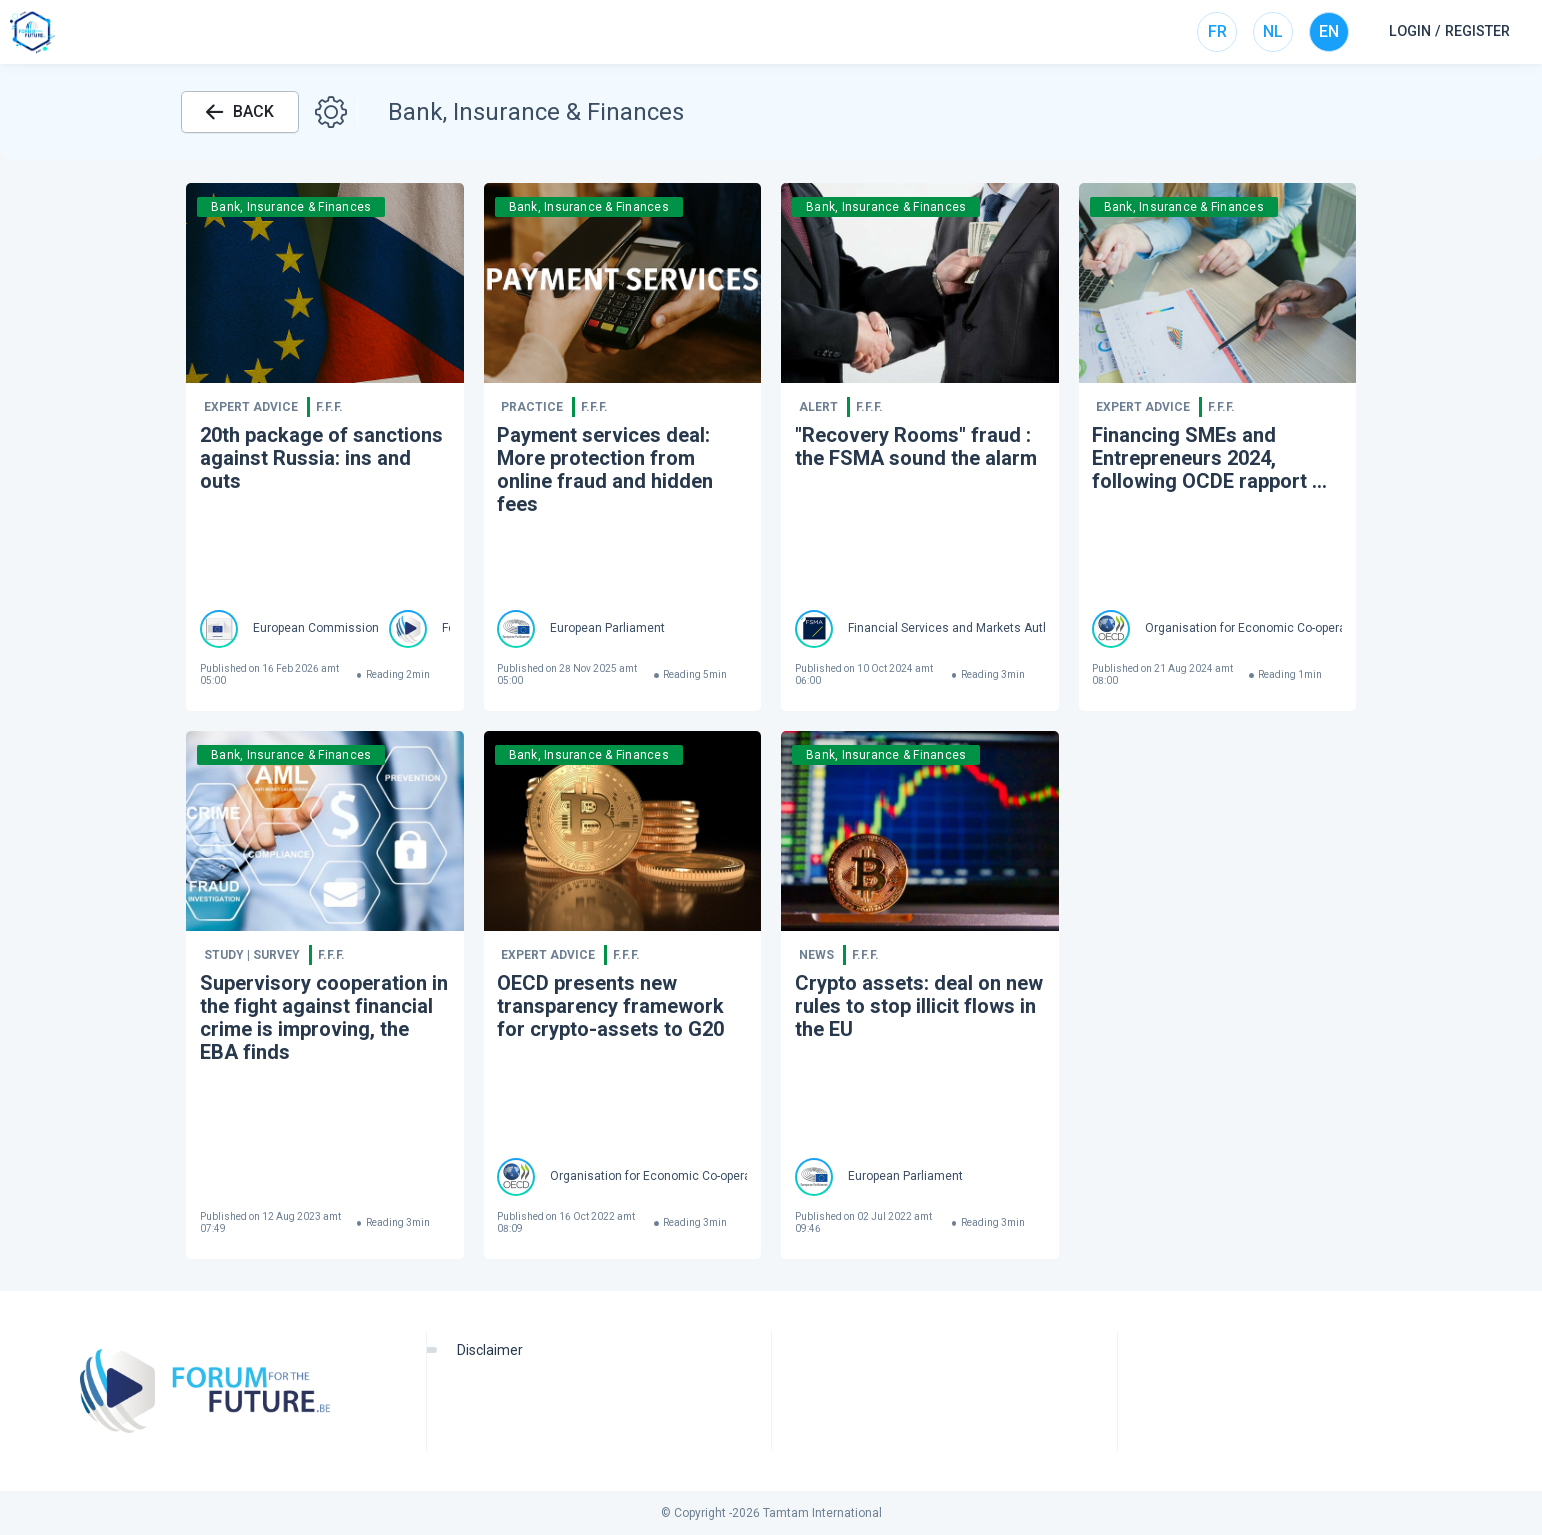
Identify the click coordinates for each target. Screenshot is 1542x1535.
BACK (240, 111)
